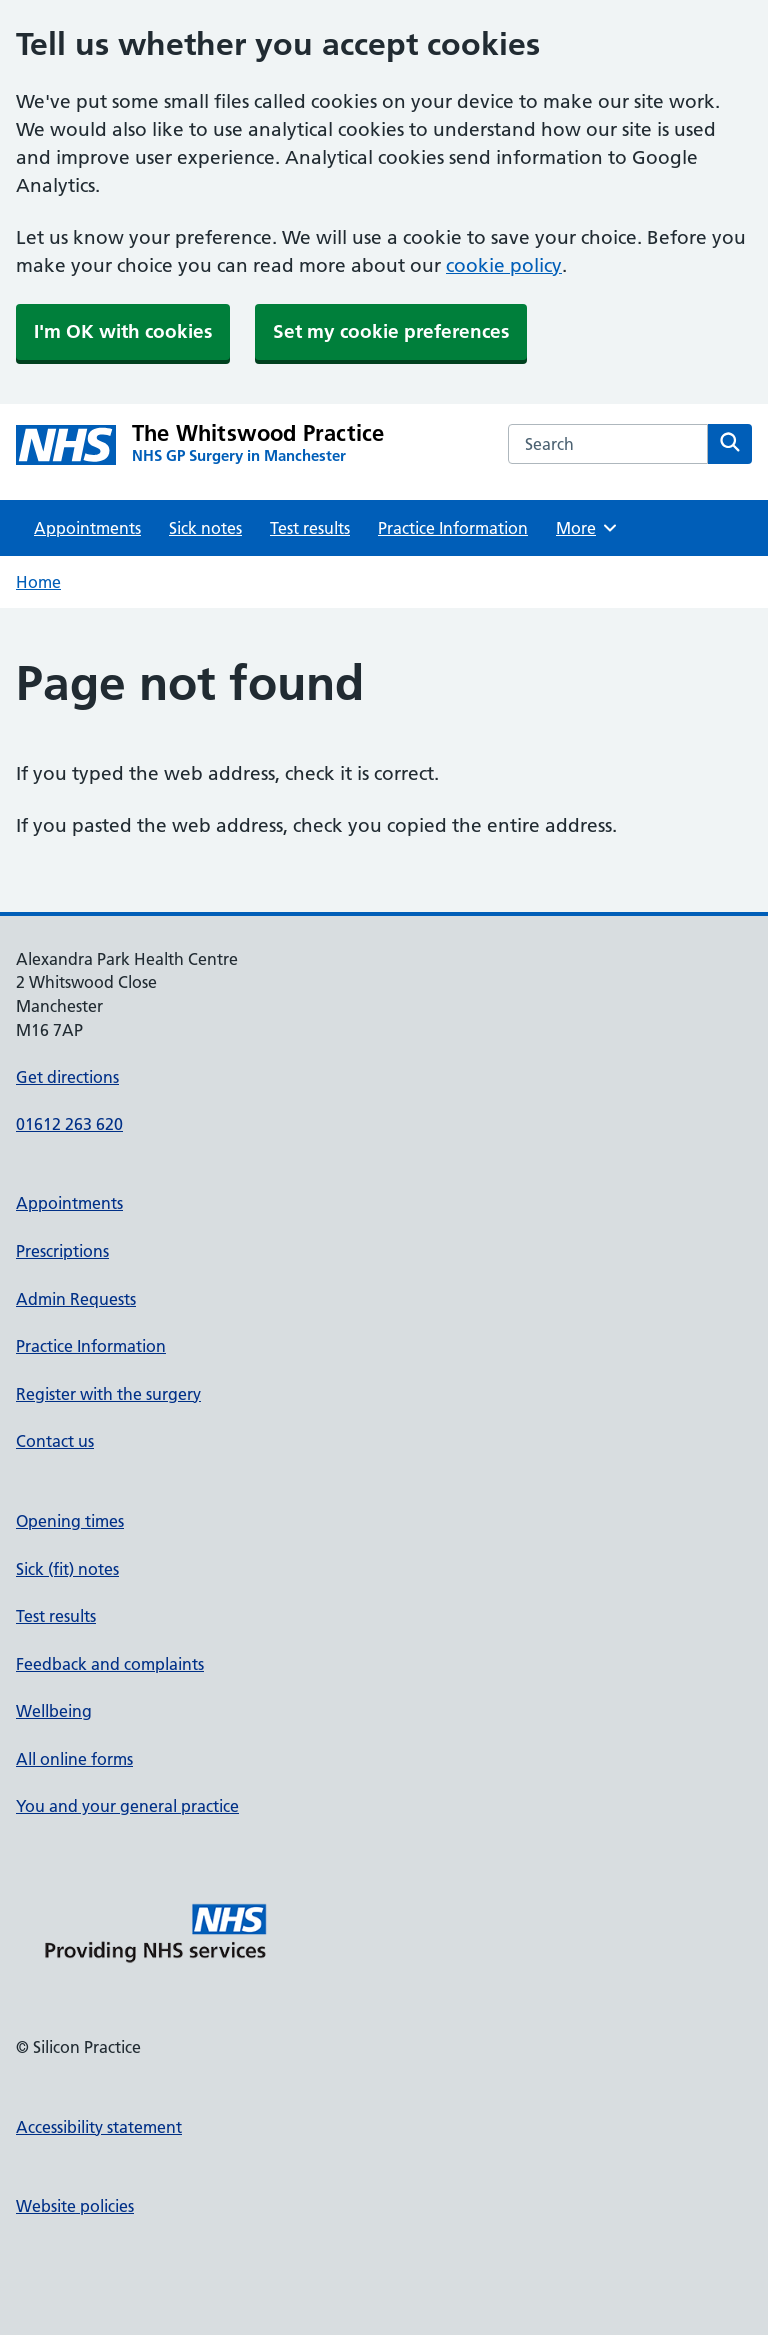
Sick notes (205, 528)
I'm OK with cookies (123, 331)
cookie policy (504, 265)
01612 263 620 (69, 1124)
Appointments (87, 528)
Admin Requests (76, 1299)
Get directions (67, 1077)
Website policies (75, 2206)
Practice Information (453, 528)
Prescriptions (62, 1251)
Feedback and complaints (110, 1664)
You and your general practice (127, 1806)
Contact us (55, 1441)
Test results (310, 528)
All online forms (74, 1759)
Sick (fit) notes (67, 1569)
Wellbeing (54, 1711)
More (587, 528)
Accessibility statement (99, 2127)
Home (38, 582)
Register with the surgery (108, 1394)
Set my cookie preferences (391, 331)
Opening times (70, 1521)
